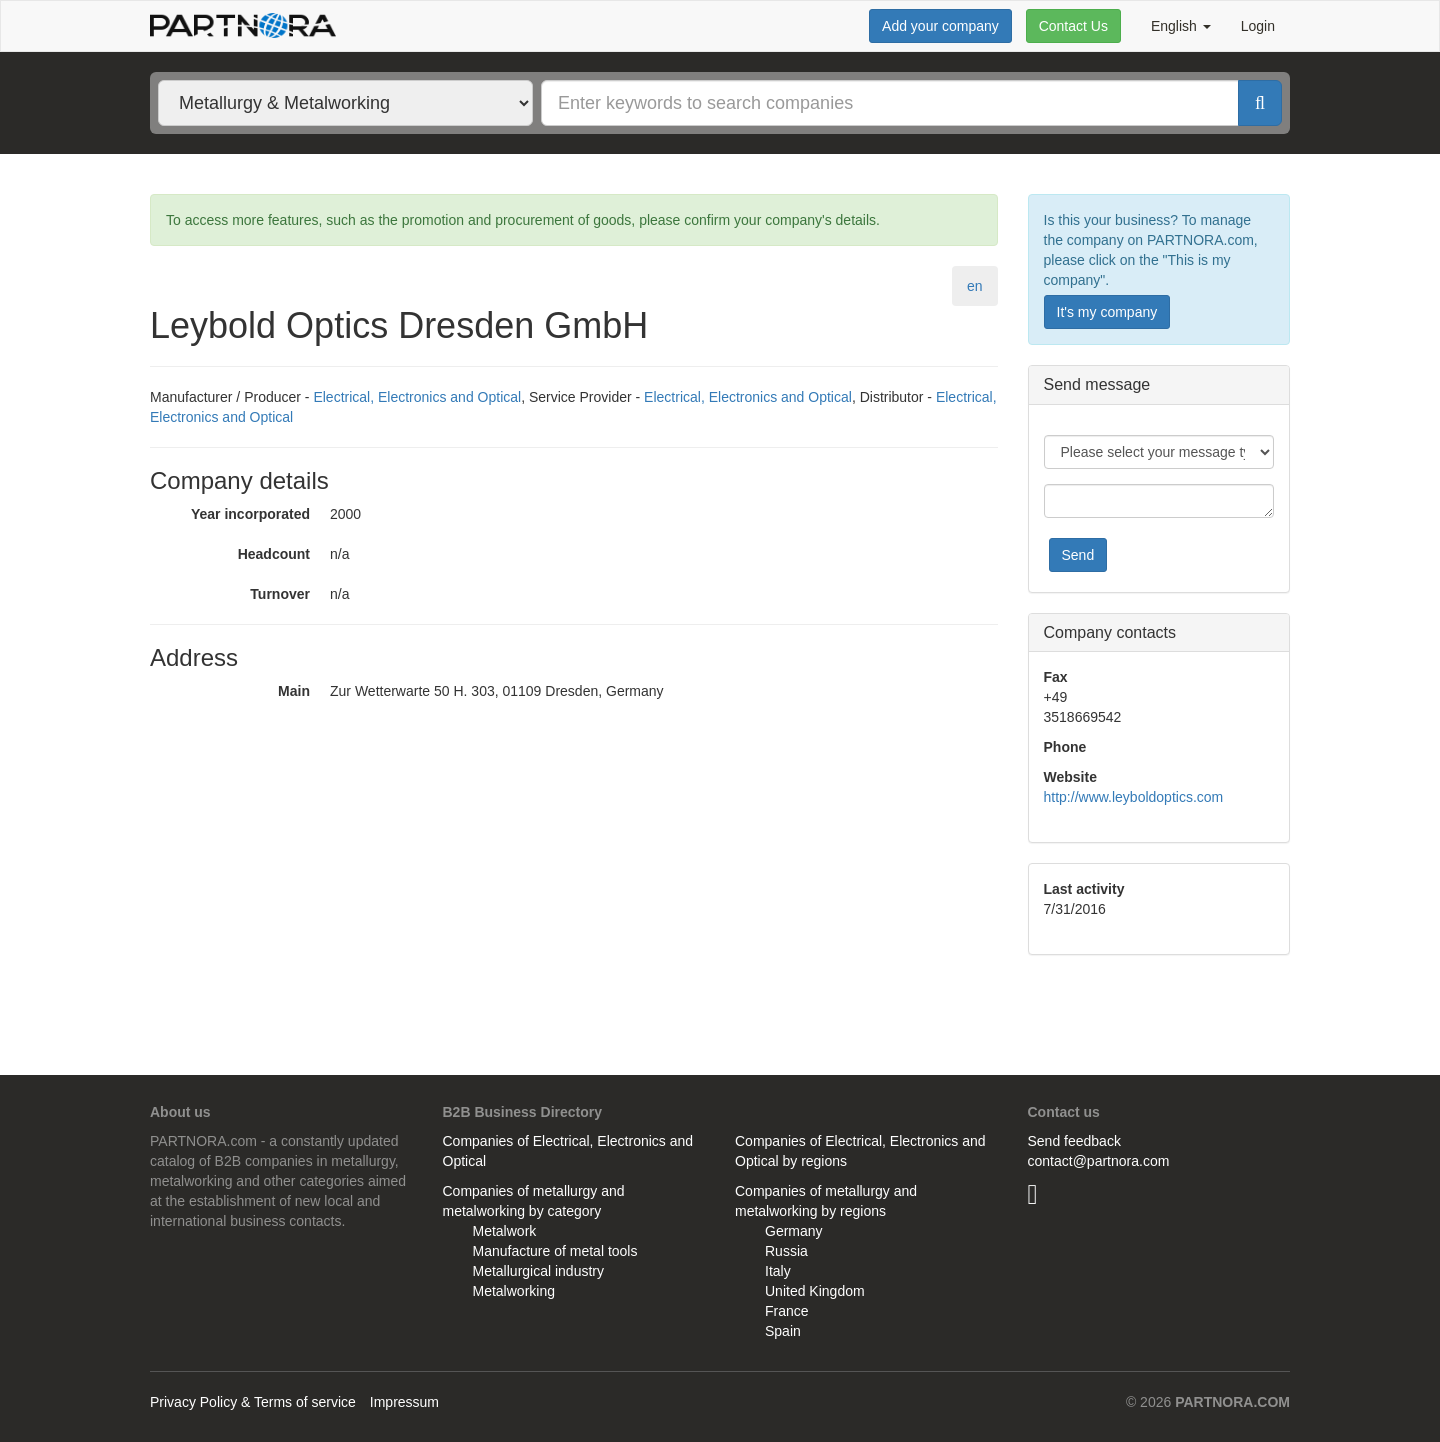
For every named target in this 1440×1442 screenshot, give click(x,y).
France (787, 1311)
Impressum (404, 1402)
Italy (778, 1271)
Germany (794, 1231)
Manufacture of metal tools (555, 1251)
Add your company (940, 26)
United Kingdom (815, 1291)
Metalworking (514, 1291)
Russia (786, 1251)
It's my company (1107, 312)
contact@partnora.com (1099, 1161)
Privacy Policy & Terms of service (253, 1402)
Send (1078, 555)
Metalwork (505, 1231)
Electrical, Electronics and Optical (417, 397)
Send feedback (1074, 1141)
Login (1258, 26)
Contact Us (1073, 26)
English (1181, 26)
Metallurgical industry (539, 1271)
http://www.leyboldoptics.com (1134, 797)
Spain (783, 1331)
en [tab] (975, 286)
